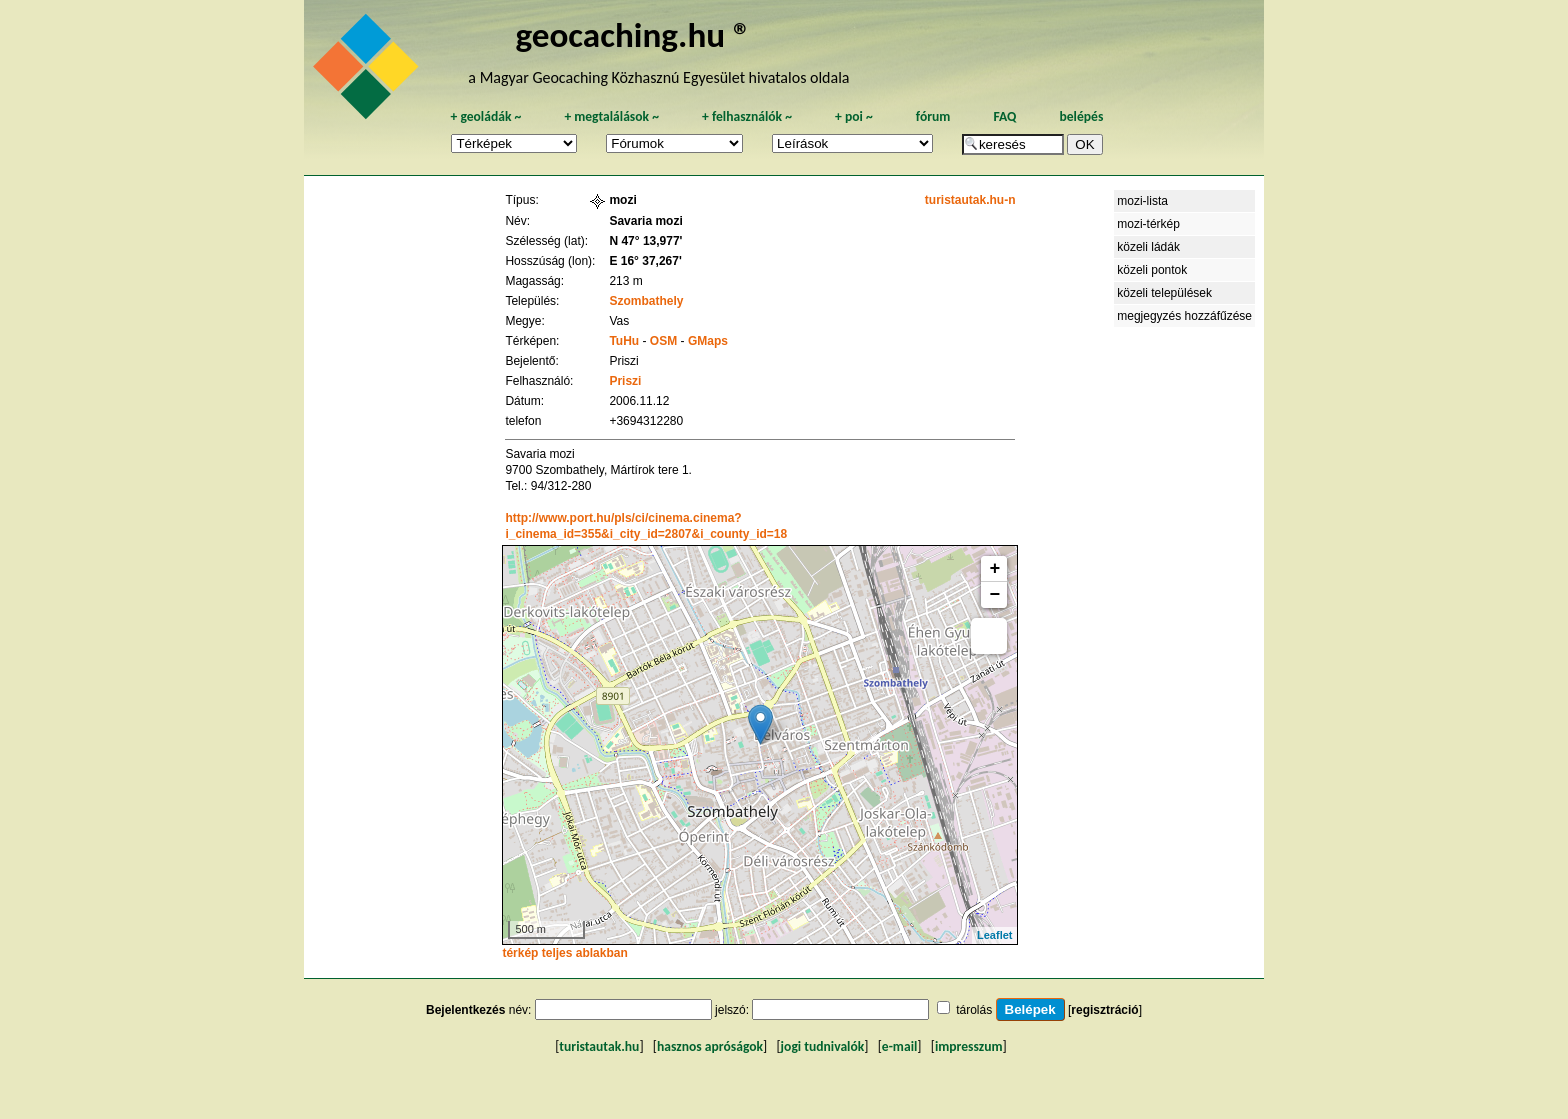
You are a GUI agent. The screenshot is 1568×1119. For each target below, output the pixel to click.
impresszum (969, 1046)
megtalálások (611, 116)
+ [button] (995, 569)
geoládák (485, 116)
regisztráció (1104, 1010)
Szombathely (646, 301)
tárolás (974, 1010)
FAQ (1004, 116)
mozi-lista (1142, 201)
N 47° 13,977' (645, 241)
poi (854, 116)
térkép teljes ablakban (564, 953)
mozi (622, 200)
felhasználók (747, 116)
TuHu (624, 341)
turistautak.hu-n (970, 200)
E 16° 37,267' (645, 261)
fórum (933, 116)
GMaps (708, 341)
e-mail (899, 1046)
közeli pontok (1152, 270)
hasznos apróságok (710, 1046)
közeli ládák (1148, 247)
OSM (663, 341)
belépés (1081, 116)
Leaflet (994, 935)
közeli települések (1164, 293)
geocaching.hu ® (633, 34)
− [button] (995, 595)
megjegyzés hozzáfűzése (1184, 316)
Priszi (625, 381)
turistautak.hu (599, 1046)
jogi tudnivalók (823, 1046)
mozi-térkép (1148, 224)
